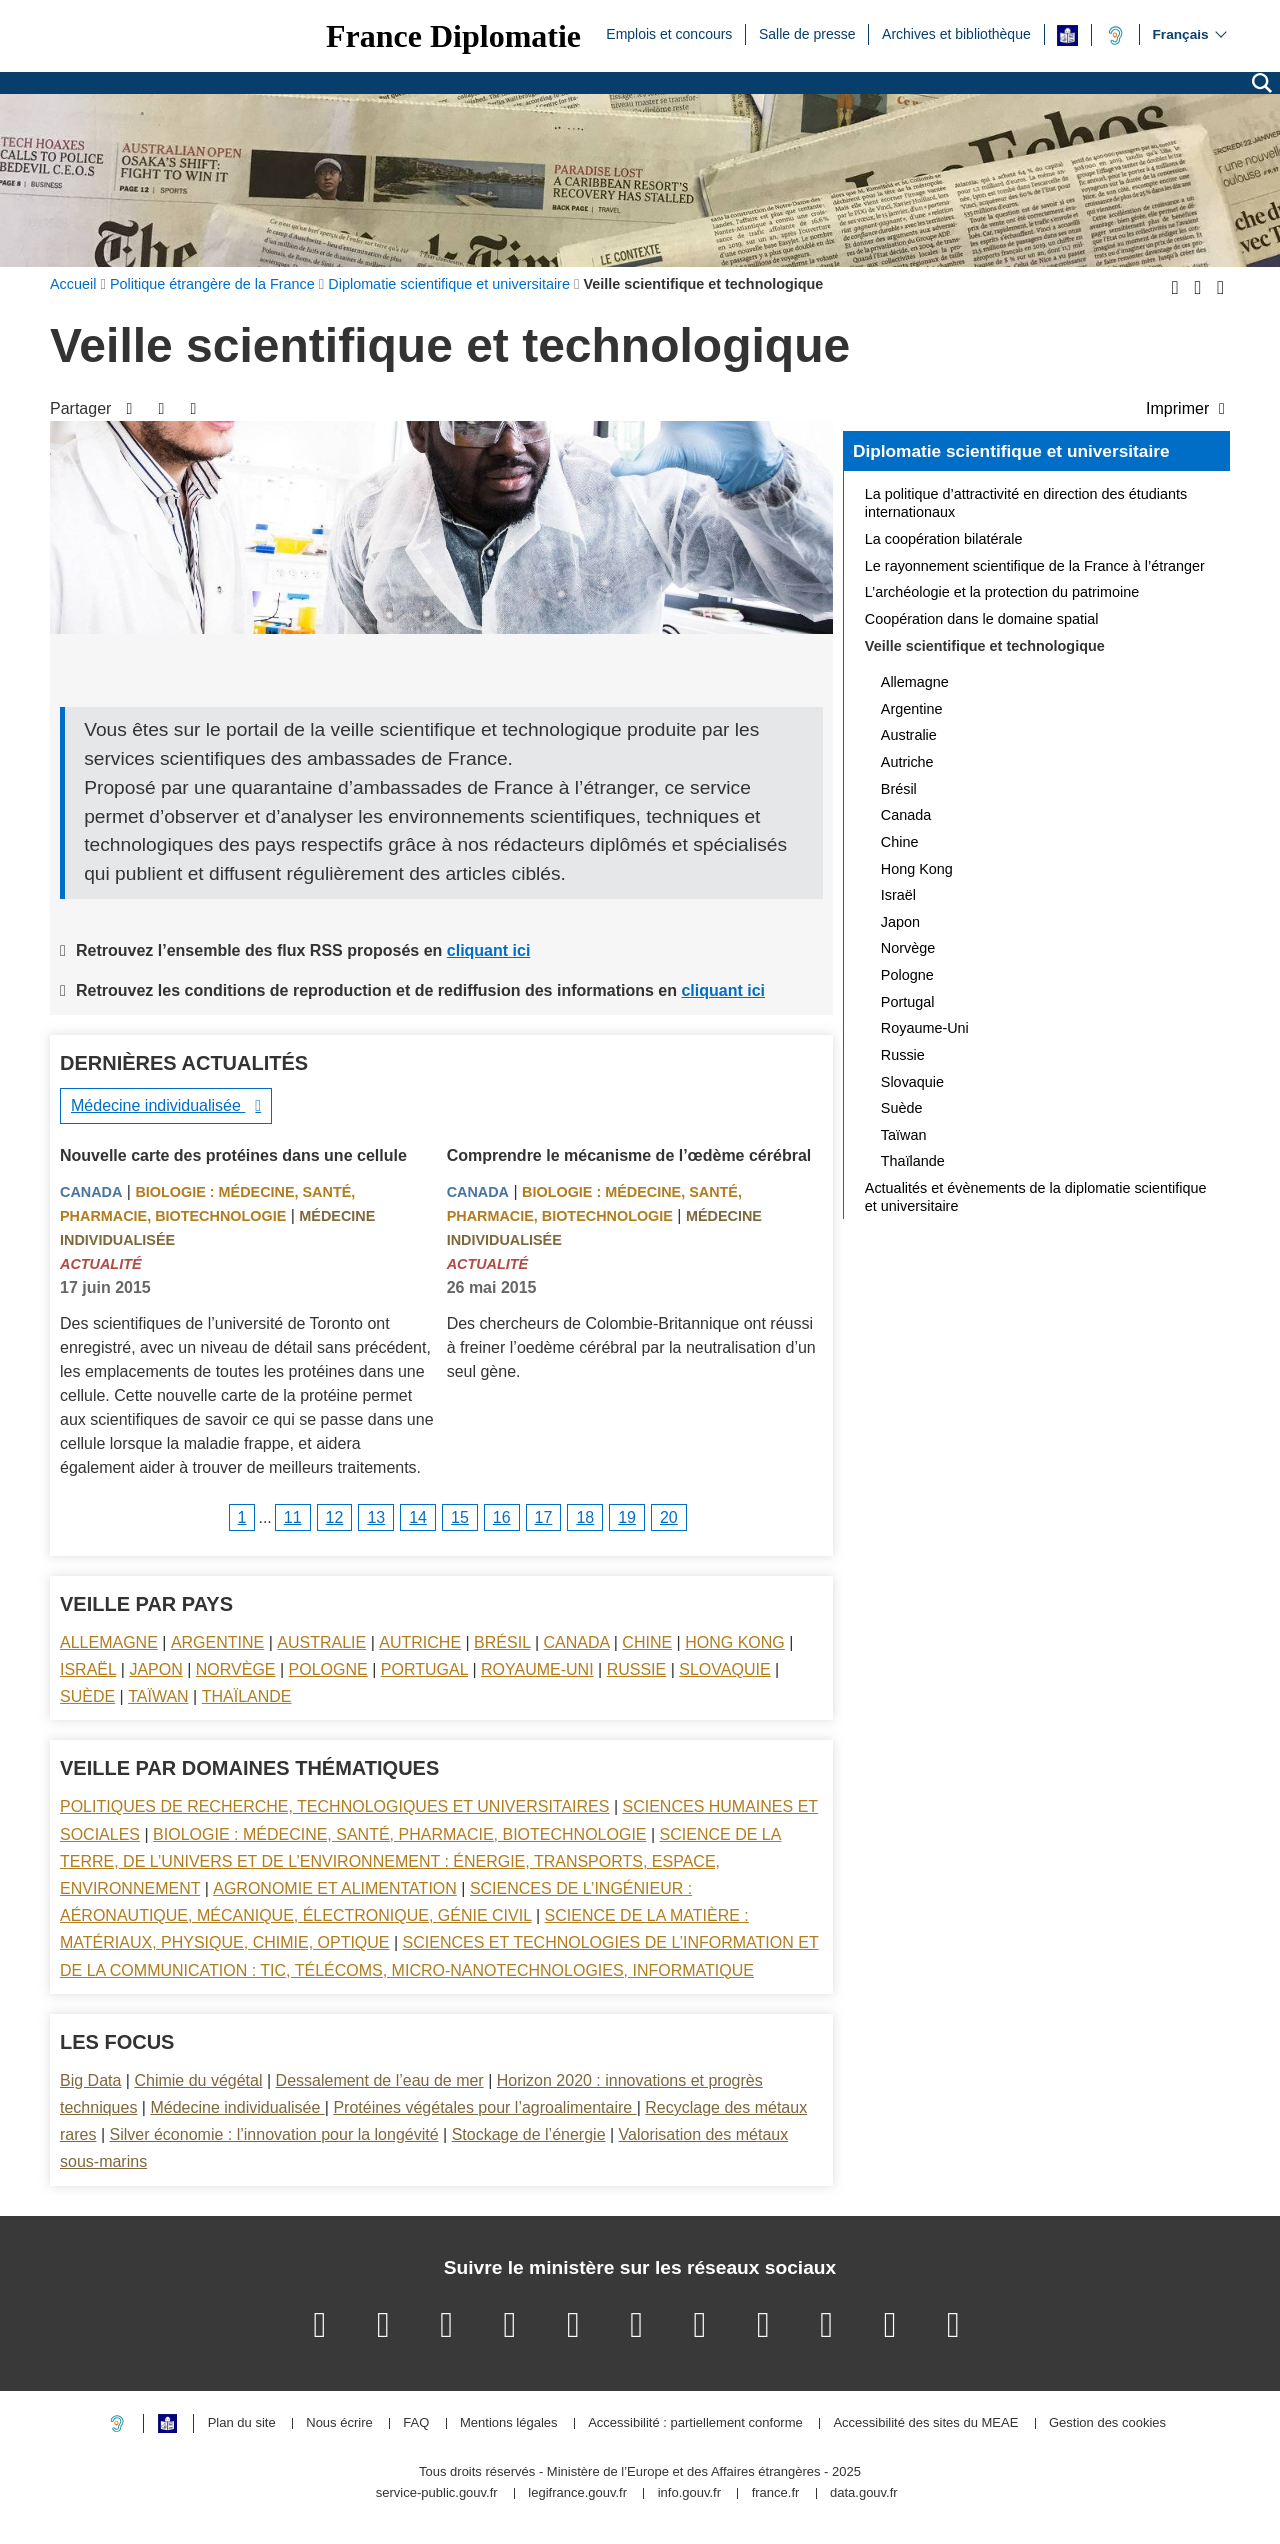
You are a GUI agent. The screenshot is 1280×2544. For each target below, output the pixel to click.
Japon (155, 1669)
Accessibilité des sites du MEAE (925, 2423)
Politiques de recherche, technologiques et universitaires (334, 1806)
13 (376, 1517)
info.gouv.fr (689, 2493)
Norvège (236, 1669)
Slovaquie (724, 1669)
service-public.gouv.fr (437, 2493)
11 (293, 1517)
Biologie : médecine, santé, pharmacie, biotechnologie (399, 1834)
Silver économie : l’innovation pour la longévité (274, 2134)
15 (460, 1517)
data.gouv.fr (864, 2493)
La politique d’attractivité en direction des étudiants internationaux (1026, 503)
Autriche (420, 1642)
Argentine (217, 1642)
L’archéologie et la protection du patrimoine (1002, 592)
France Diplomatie (453, 36)
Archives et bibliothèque (956, 33)
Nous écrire (339, 2423)
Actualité (101, 1264)
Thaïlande (247, 1696)
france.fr (776, 2493)
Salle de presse (807, 33)
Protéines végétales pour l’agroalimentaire (484, 2107)
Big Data (90, 2080)
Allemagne (109, 1642)
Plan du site (242, 2423)
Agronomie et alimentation (335, 1888)
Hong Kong (735, 1642)
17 (544, 1517)
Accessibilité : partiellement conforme (695, 2423)
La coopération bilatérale (944, 539)
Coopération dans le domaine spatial (982, 619)
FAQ (416, 2423)
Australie (321, 1642)
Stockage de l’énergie (529, 2134)
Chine (647, 1642)
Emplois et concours (669, 33)
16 (502, 1517)
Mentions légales (509, 2423)
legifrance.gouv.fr (577, 2493)
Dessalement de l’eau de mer (380, 2080)
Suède (87, 1696)
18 (585, 1517)
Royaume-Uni (537, 1669)
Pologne (328, 1669)
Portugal (424, 1669)
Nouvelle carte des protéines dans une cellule (233, 1155)
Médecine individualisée (158, 1105)
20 (669, 1517)
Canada (91, 1192)
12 (335, 1517)
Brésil (502, 1642)
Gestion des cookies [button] (1107, 2423)
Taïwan (158, 1696)
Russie (637, 1669)
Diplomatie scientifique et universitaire (1011, 451)
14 (418, 1517)
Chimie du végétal (198, 2080)
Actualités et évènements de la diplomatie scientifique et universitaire (1036, 1197)
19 (627, 1517)
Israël (88, 1669)
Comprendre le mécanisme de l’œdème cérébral (629, 1155)
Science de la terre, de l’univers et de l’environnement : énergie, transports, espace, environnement (420, 1861)
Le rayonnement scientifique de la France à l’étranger (1035, 566)
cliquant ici (489, 950)
